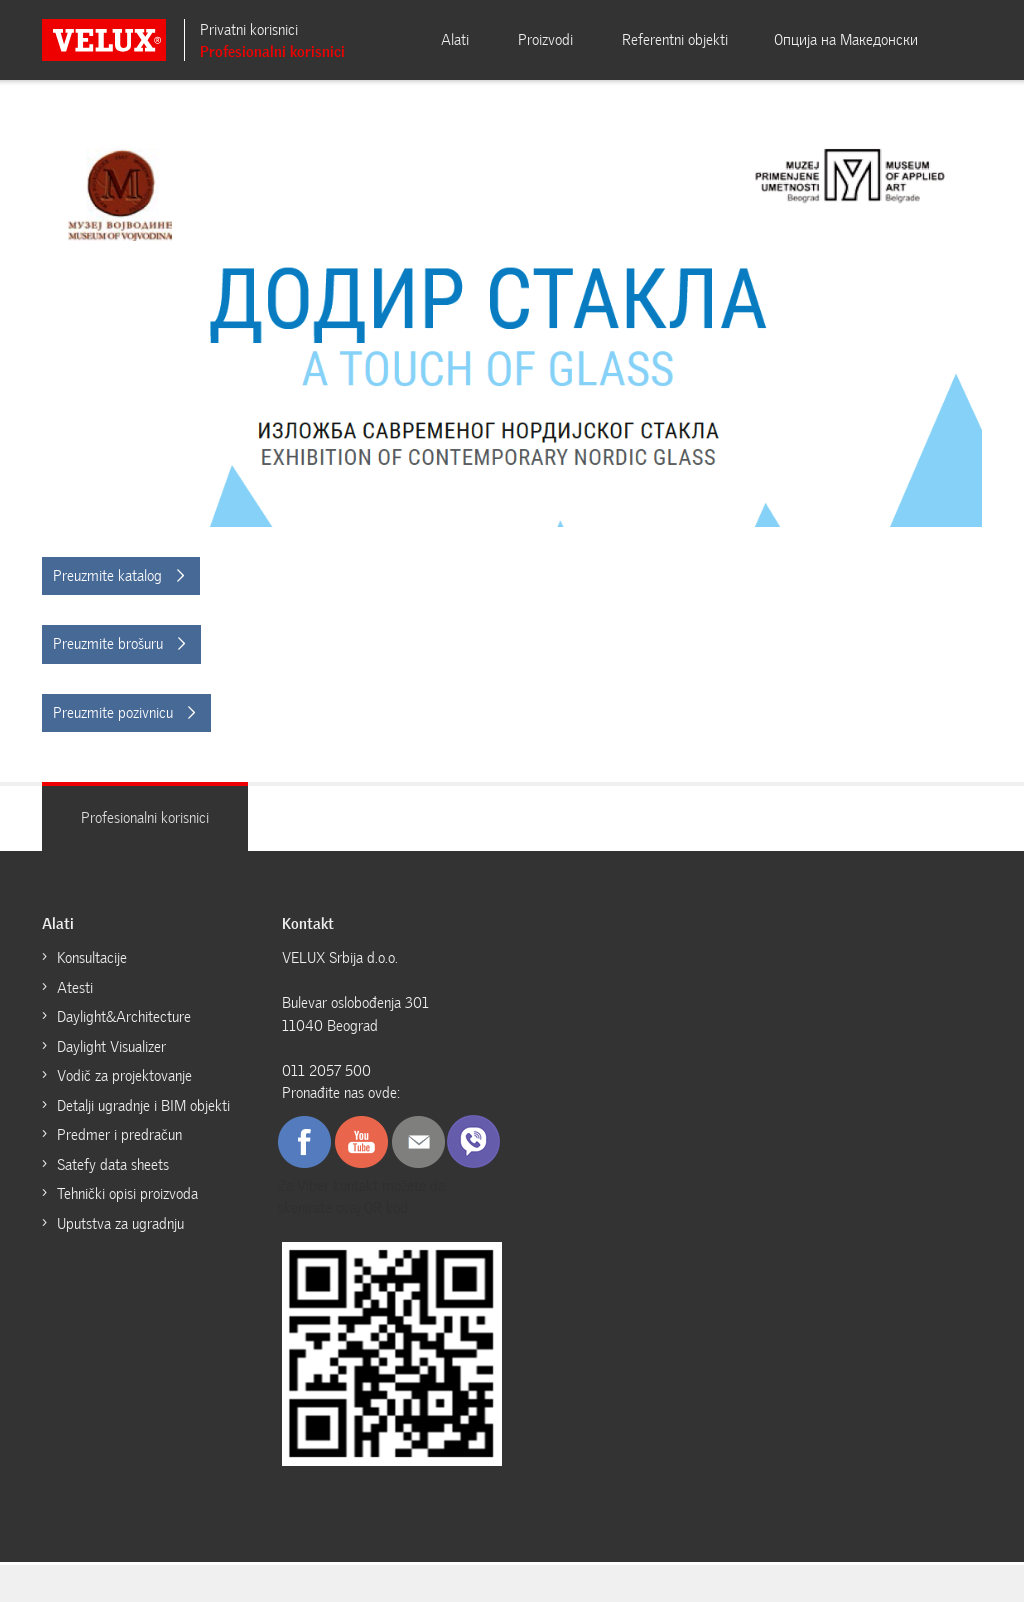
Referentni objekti (675, 40)
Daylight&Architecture (125, 1017)
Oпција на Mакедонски (846, 40)
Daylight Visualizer (111, 1047)
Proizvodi (545, 40)
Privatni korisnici (249, 30)
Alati (455, 40)
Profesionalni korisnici (272, 52)
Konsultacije (92, 958)
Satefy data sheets (113, 1165)
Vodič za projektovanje (124, 1076)
